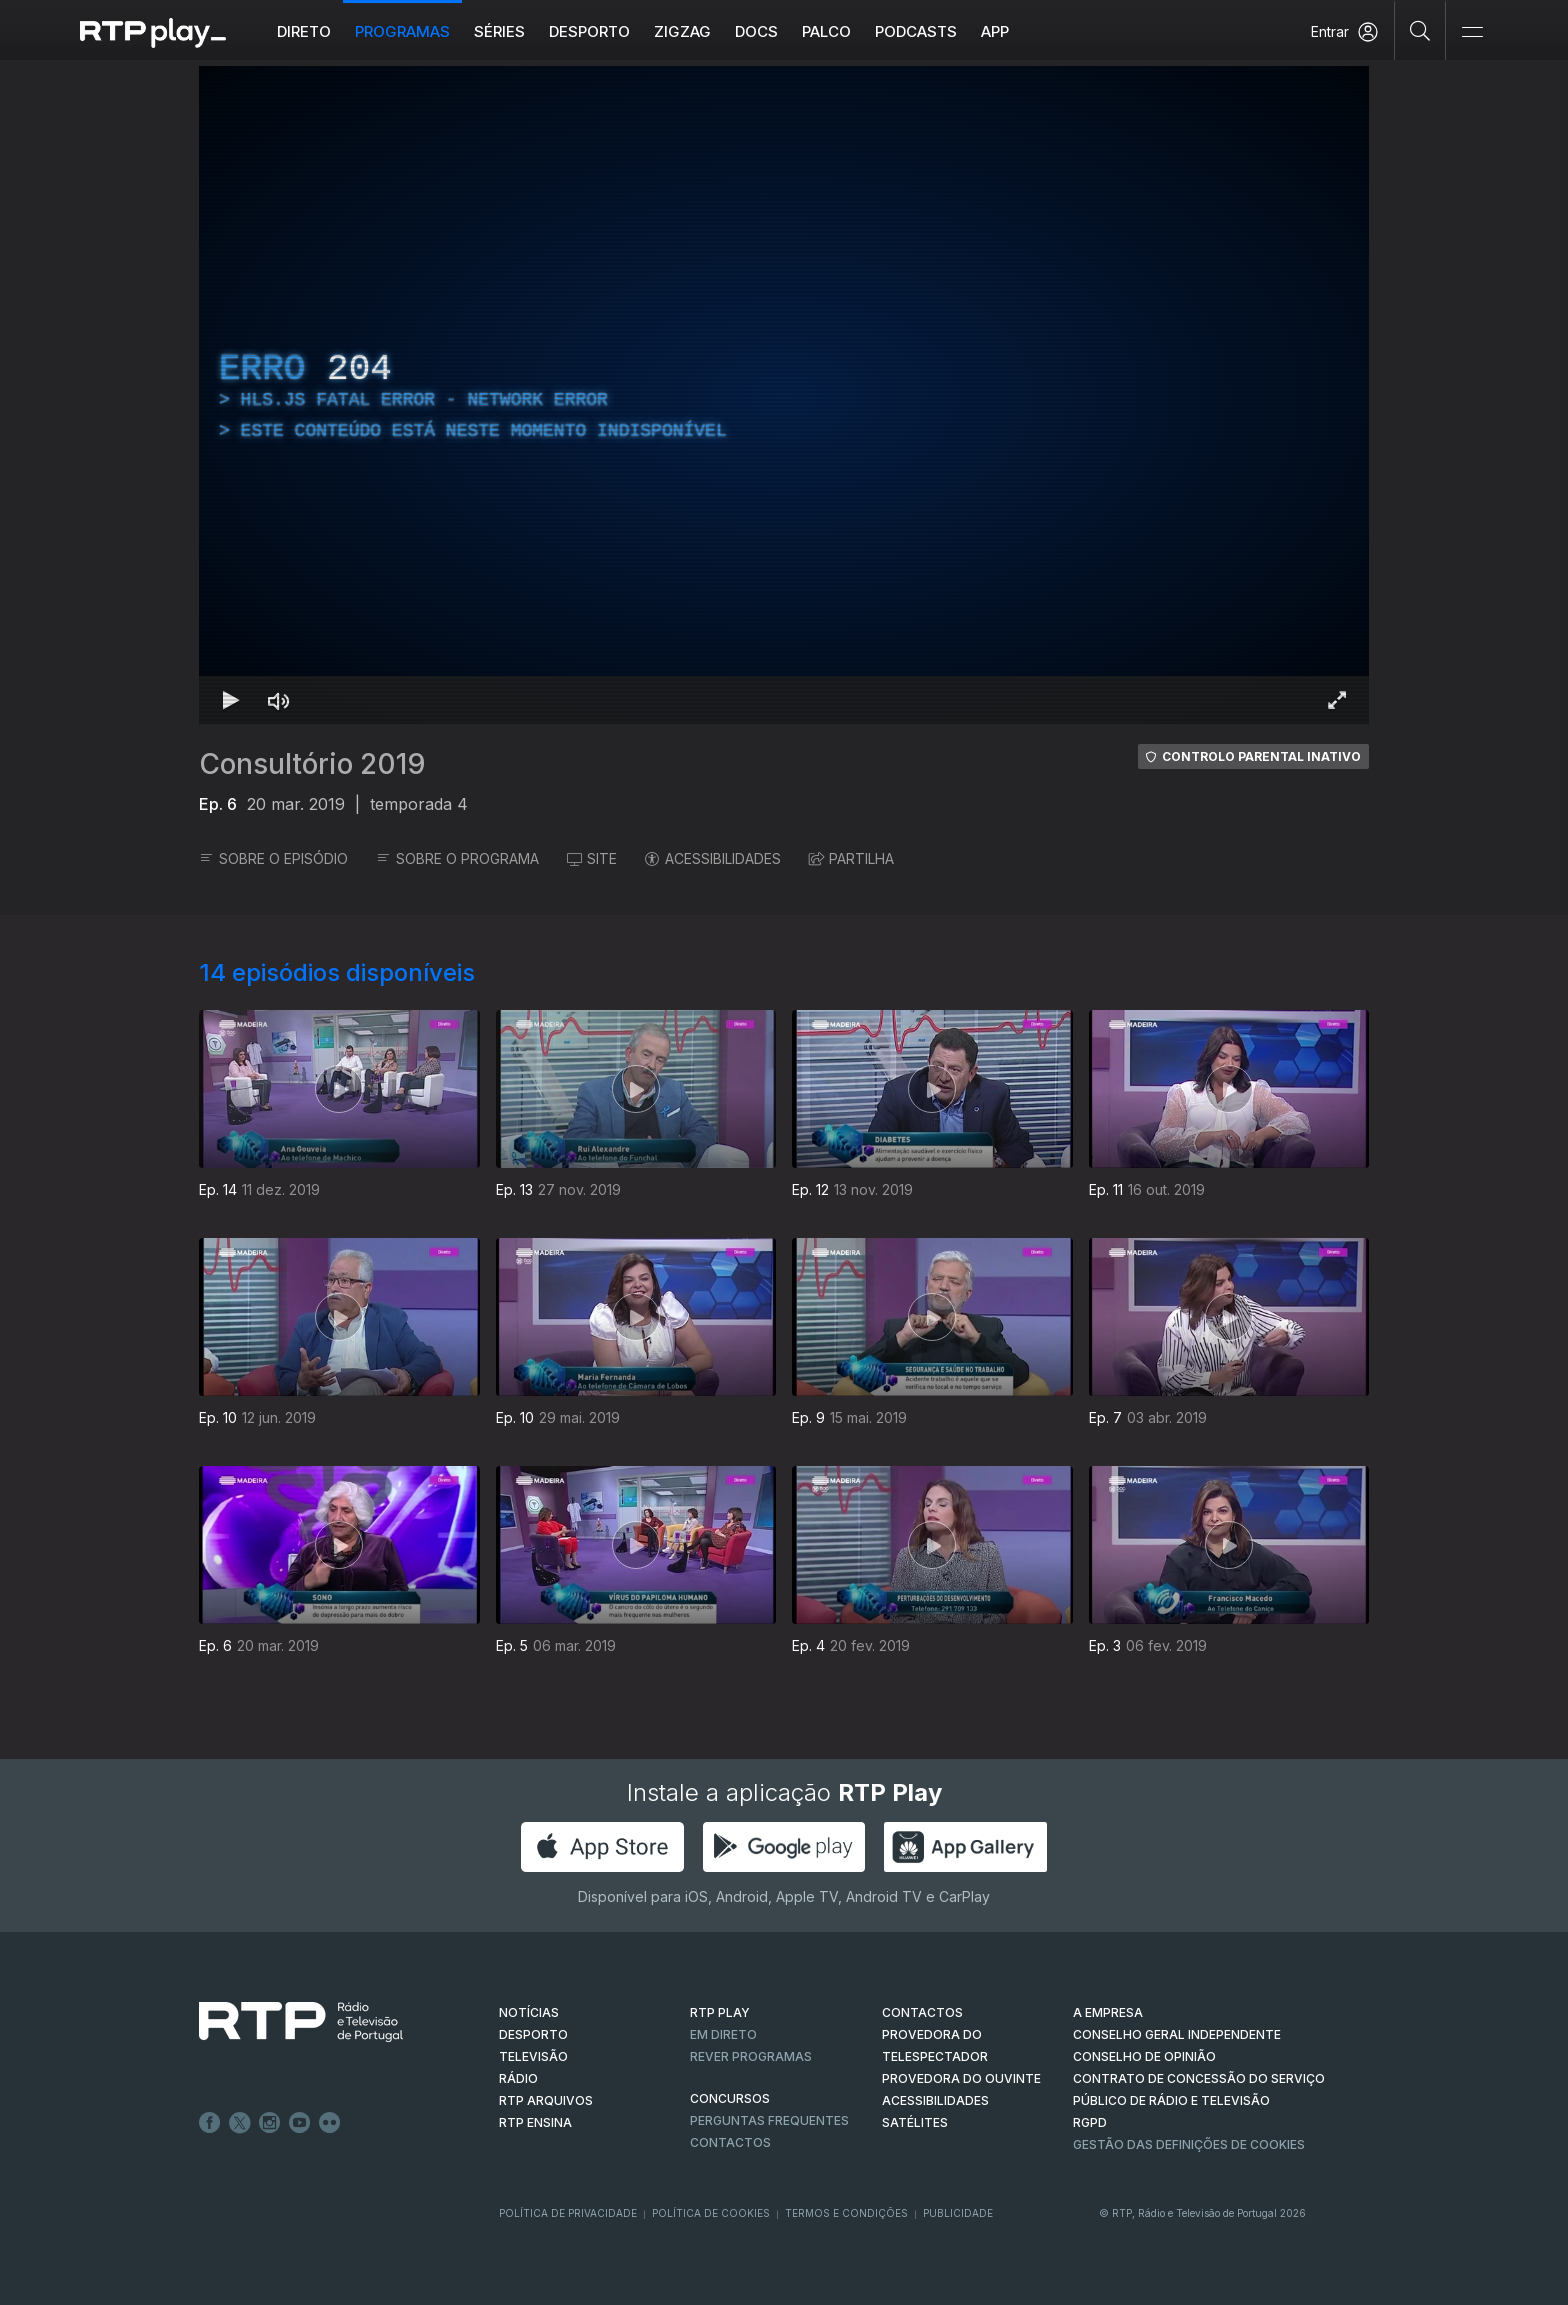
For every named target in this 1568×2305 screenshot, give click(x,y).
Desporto (589, 31)
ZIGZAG (682, 31)
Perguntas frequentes (769, 2120)
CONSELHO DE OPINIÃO (1144, 2056)
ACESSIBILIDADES (713, 858)
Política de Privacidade (568, 2213)
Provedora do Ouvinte (961, 2078)
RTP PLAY (720, 2012)
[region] (784, 395)
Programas (402, 31)
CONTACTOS (922, 2012)
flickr (330, 2123)
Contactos (730, 2142)
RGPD (1090, 2122)
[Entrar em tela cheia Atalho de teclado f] (1337, 700)
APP (995, 31)
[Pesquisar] (1420, 30)
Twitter (240, 2123)
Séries (499, 31)
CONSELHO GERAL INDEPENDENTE (1177, 2034)
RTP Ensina (535, 2122)
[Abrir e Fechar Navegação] (1472, 32)
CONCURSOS (730, 2098)
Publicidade (958, 2213)
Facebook (210, 2123)
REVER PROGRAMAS (751, 2056)
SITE (592, 858)
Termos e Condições (846, 2213)
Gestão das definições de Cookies (1189, 2144)
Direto (304, 31)
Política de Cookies (711, 2213)
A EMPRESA (1108, 2012)
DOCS (756, 31)
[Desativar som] (279, 700)
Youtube (300, 2123)
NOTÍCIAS (529, 2012)
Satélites (915, 2122)
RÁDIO (518, 2078)
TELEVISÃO (533, 2056)
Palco (826, 31)
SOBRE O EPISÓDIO (273, 858)
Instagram (270, 2123)
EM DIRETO (723, 2034)
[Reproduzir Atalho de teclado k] (231, 700)
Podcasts (916, 31)
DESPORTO (533, 2034)
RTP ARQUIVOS (546, 2100)
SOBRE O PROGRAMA (457, 858)
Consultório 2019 (312, 764)
